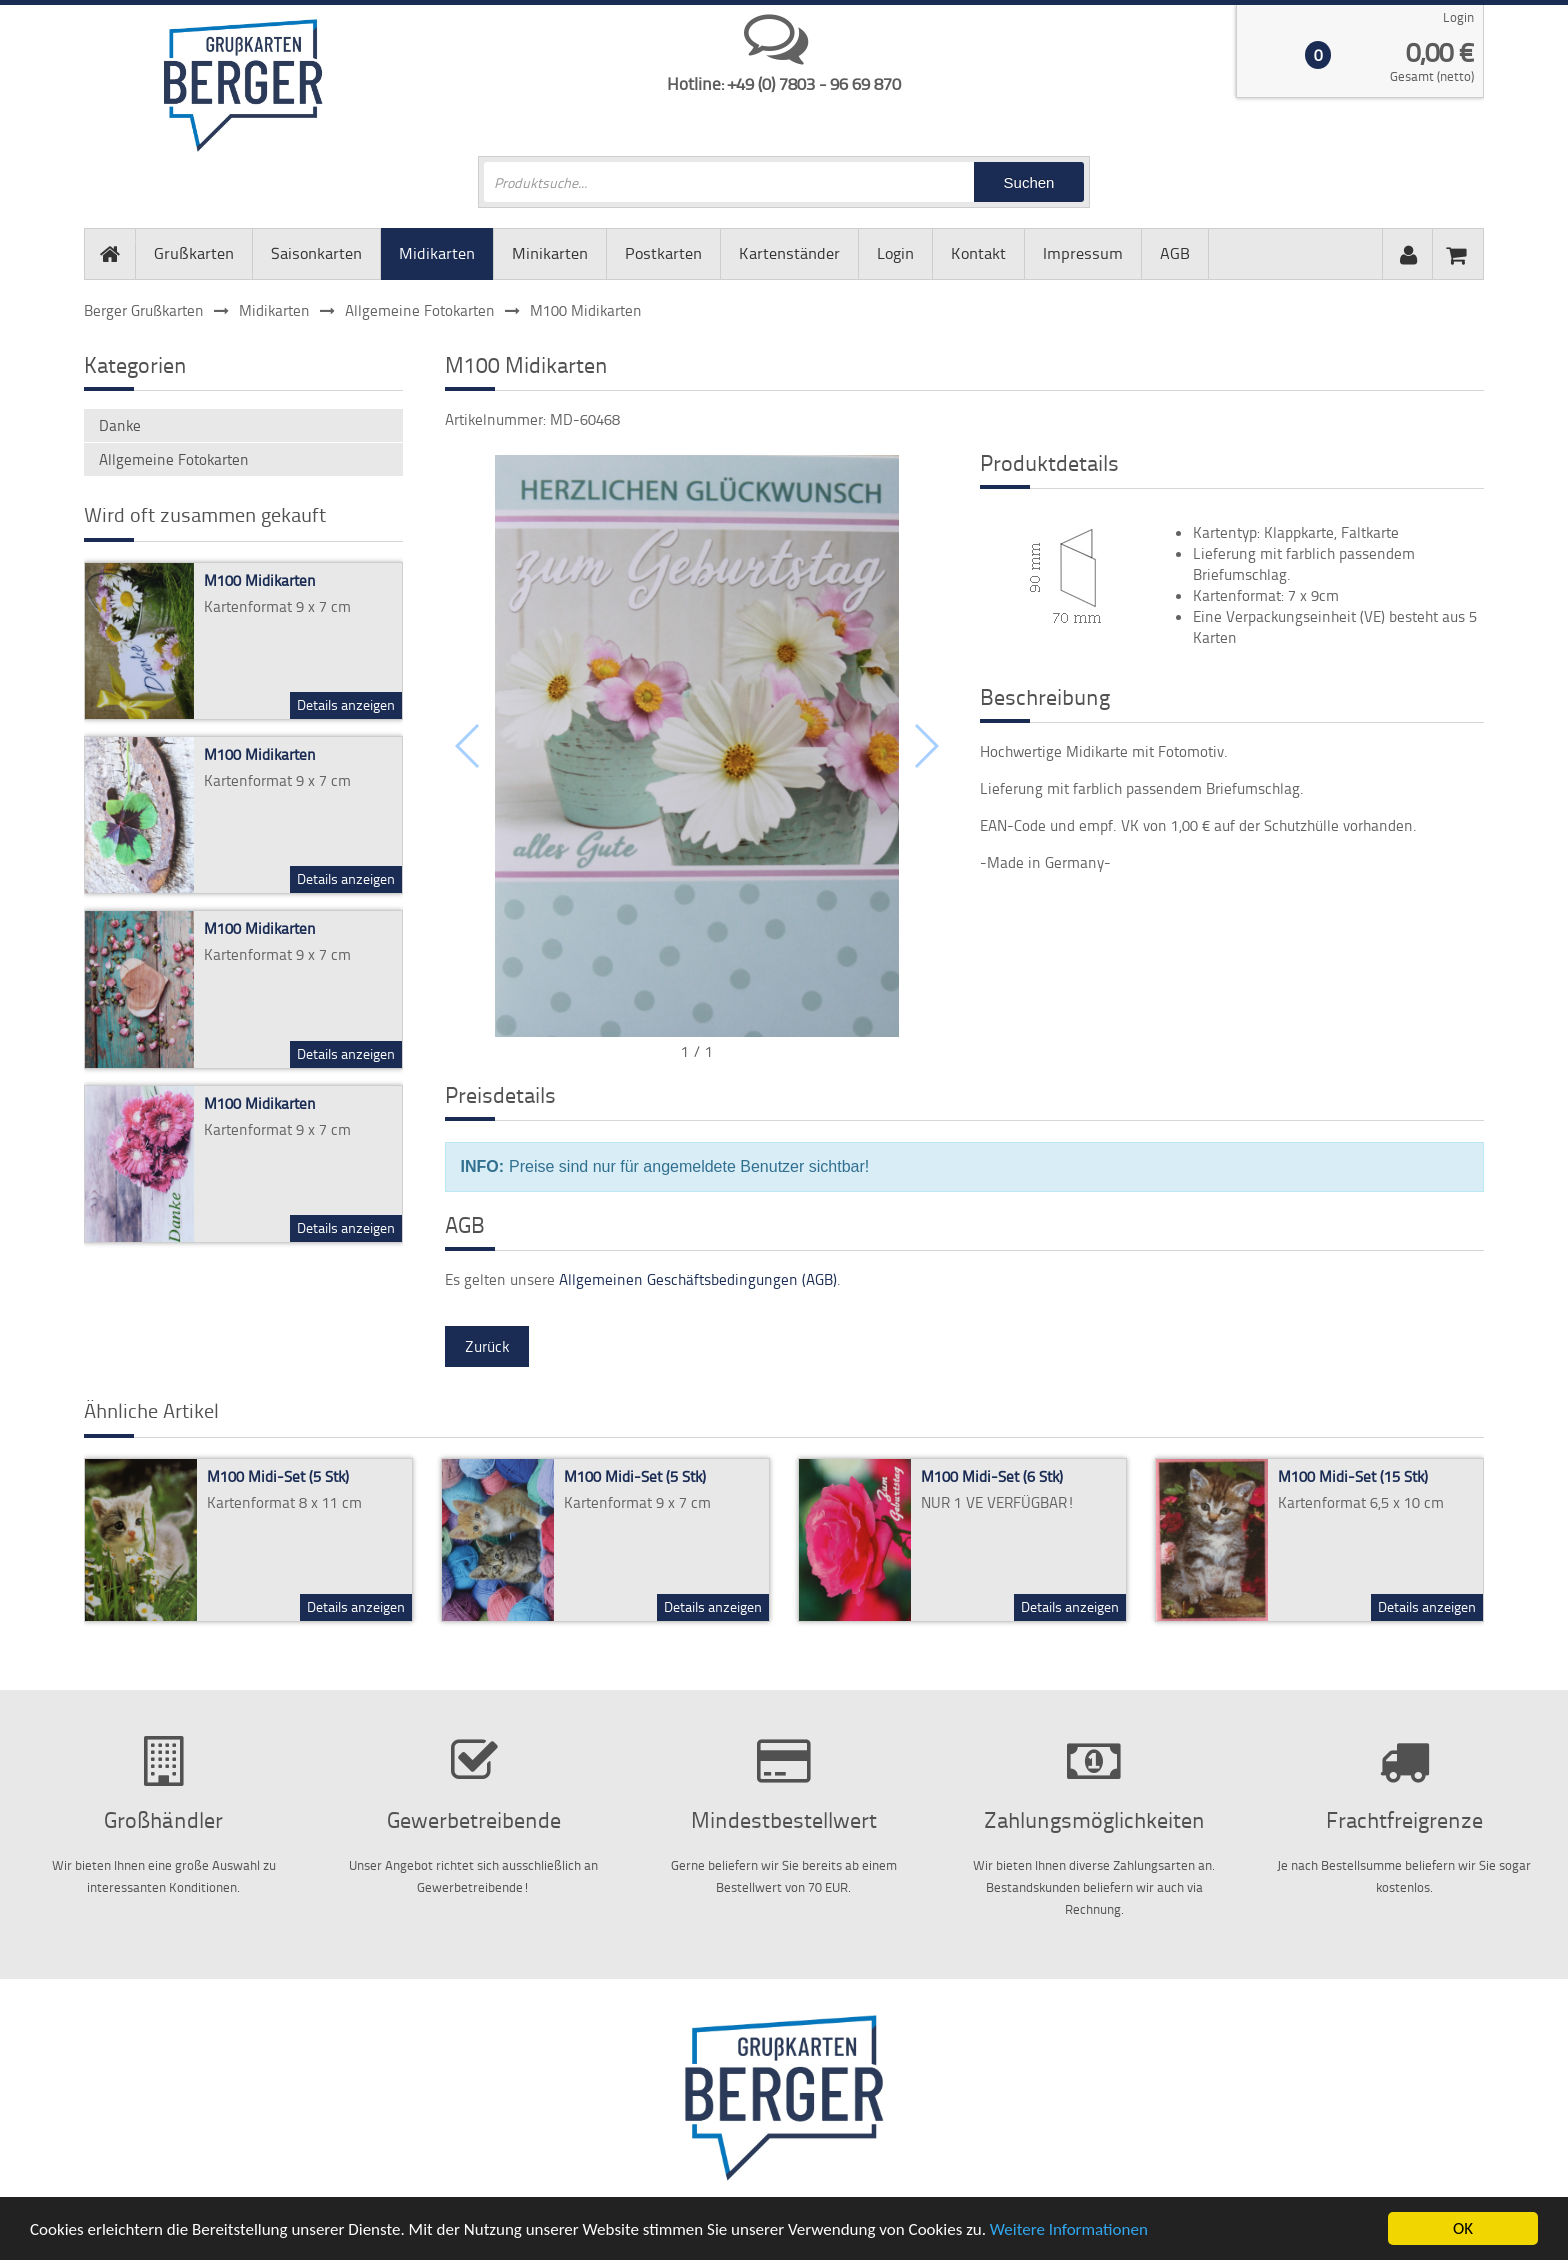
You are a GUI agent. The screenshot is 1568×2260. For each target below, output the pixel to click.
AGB (1175, 253)
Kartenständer (789, 253)
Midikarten (437, 253)
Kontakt (978, 253)
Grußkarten (194, 253)
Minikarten (550, 253)
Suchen (1029, 182)
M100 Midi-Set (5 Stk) (278, 1476)
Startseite (110, 239)
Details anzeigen (346, 704)
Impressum (1083, 253)
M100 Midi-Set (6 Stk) (992, 1476)
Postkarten (663, 253)
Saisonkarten (316, 253)
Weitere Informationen (1069, 2230)
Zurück (487, 1346)
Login (1458, 17)
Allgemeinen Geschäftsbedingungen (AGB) (698, 1279)
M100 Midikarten (260, 580)
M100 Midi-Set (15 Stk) (1353, 1476)
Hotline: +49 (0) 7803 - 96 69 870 (784, 83)
